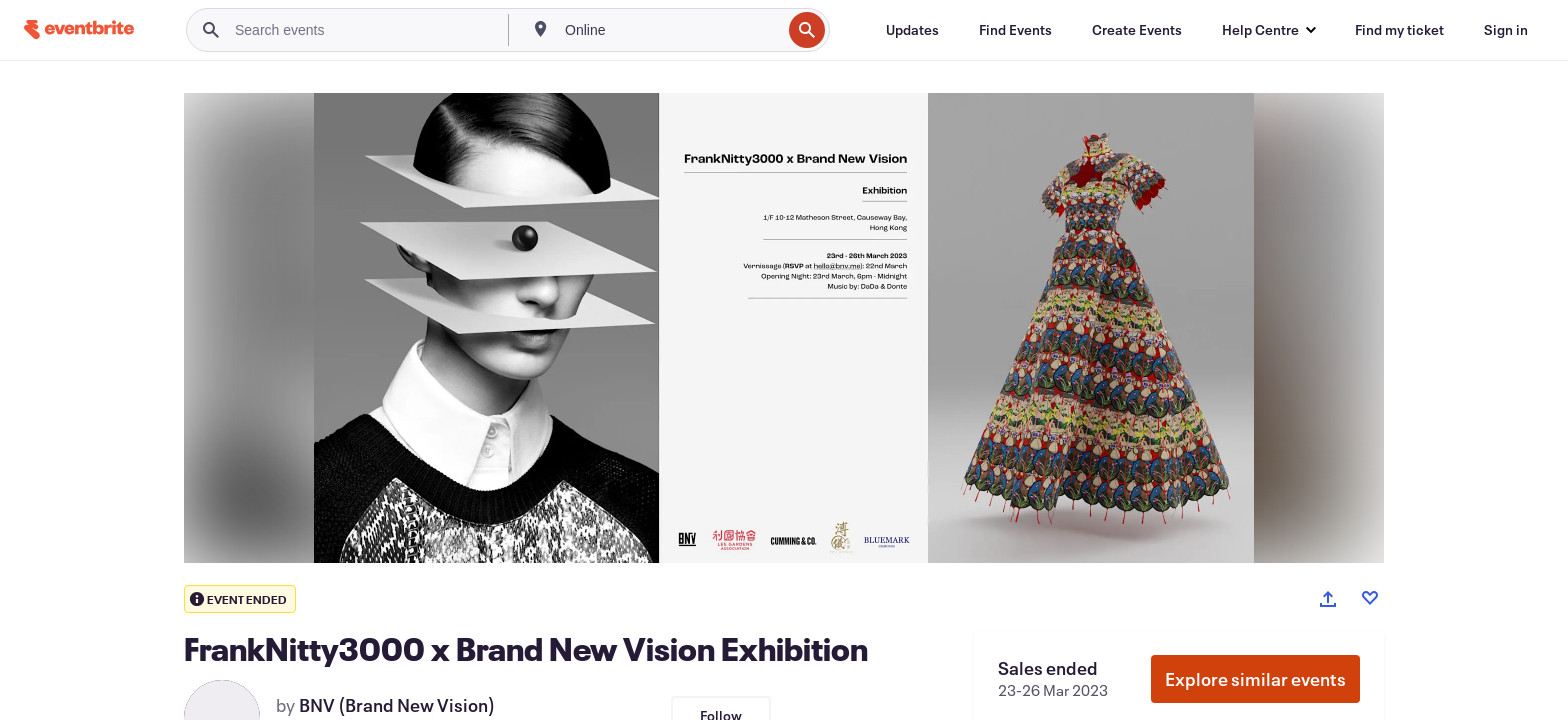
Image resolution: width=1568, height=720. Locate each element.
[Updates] (912, 30)
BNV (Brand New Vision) (397, 705)
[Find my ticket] (1399, 30)
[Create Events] (1137, 30)
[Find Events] (1015, 30)
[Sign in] (1506, 30)
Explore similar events (1255, 679)
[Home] (79, 29)
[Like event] (1370, 598)
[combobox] (671, 30)
